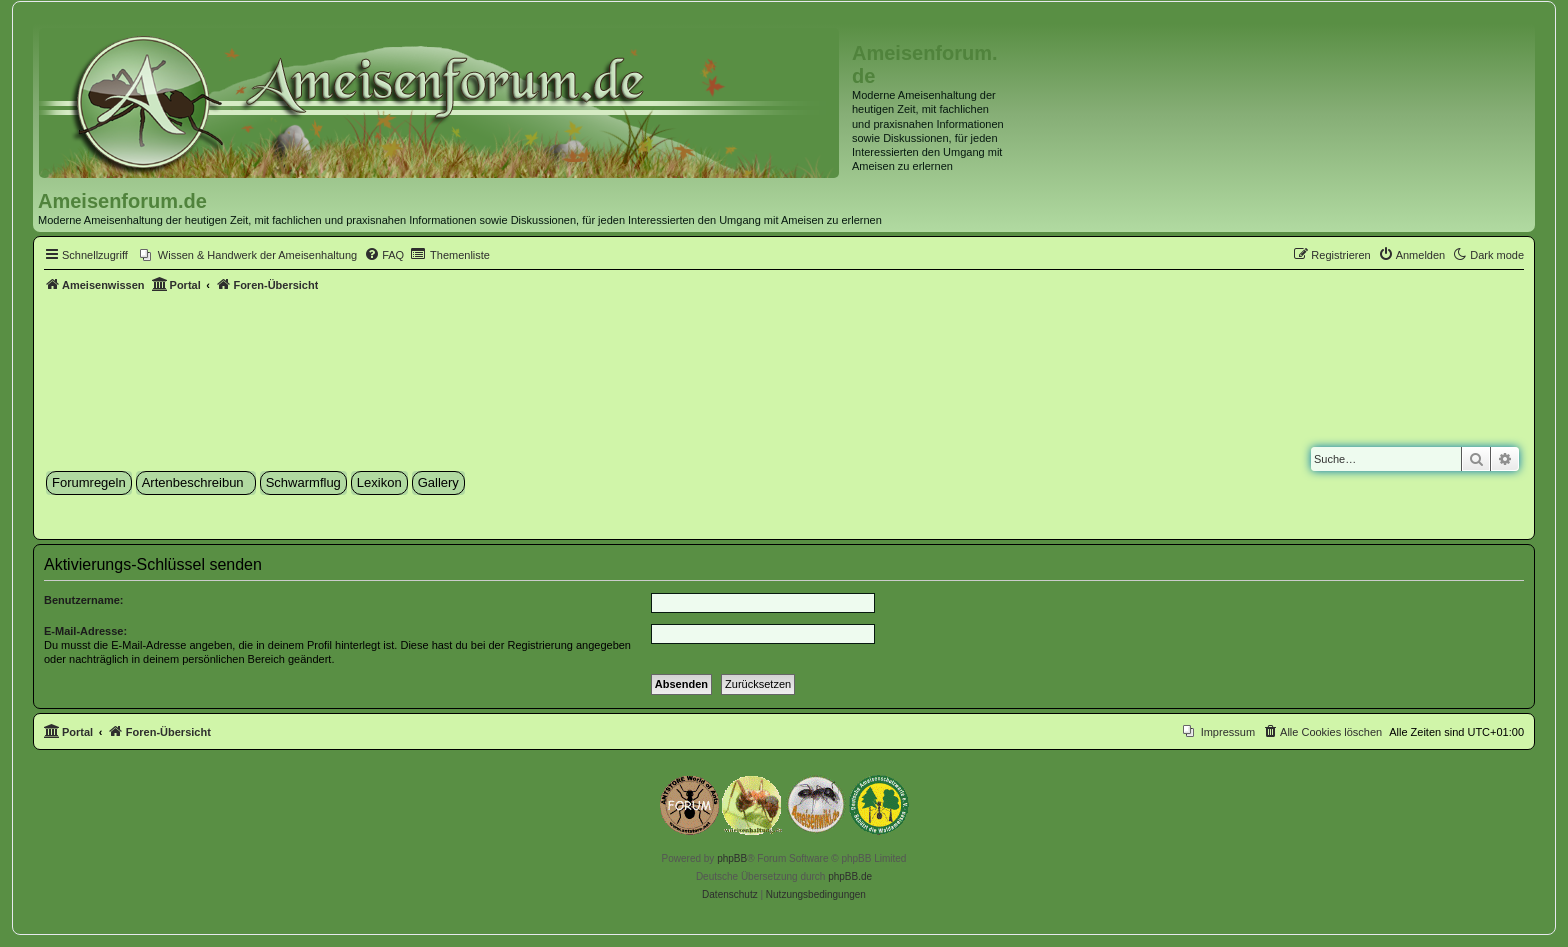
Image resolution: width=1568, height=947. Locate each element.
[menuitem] (248, 255)
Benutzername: (83, 600)
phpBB (732, 858)
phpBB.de (850, 876)
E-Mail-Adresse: (85, 631)
